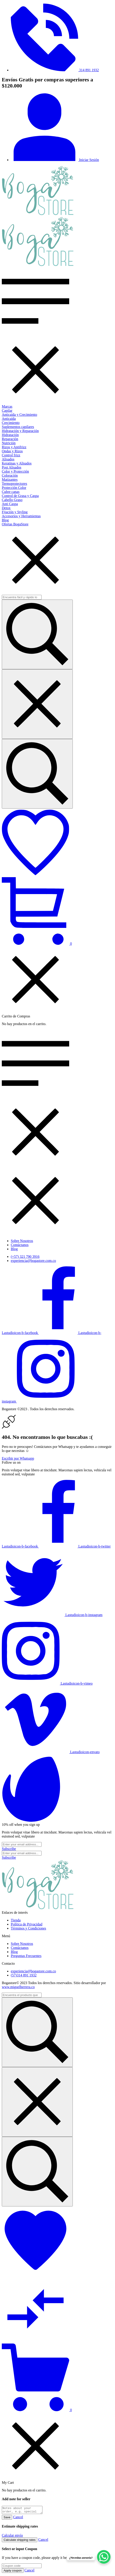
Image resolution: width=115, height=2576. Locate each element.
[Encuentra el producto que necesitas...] (37, 2171)
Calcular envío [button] (12, 2537)
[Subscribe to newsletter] (9, 1849)
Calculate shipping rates (19, 2541)
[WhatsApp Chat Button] (104, 2557)
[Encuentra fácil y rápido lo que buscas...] (37, 774)
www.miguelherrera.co (18, 1987)
